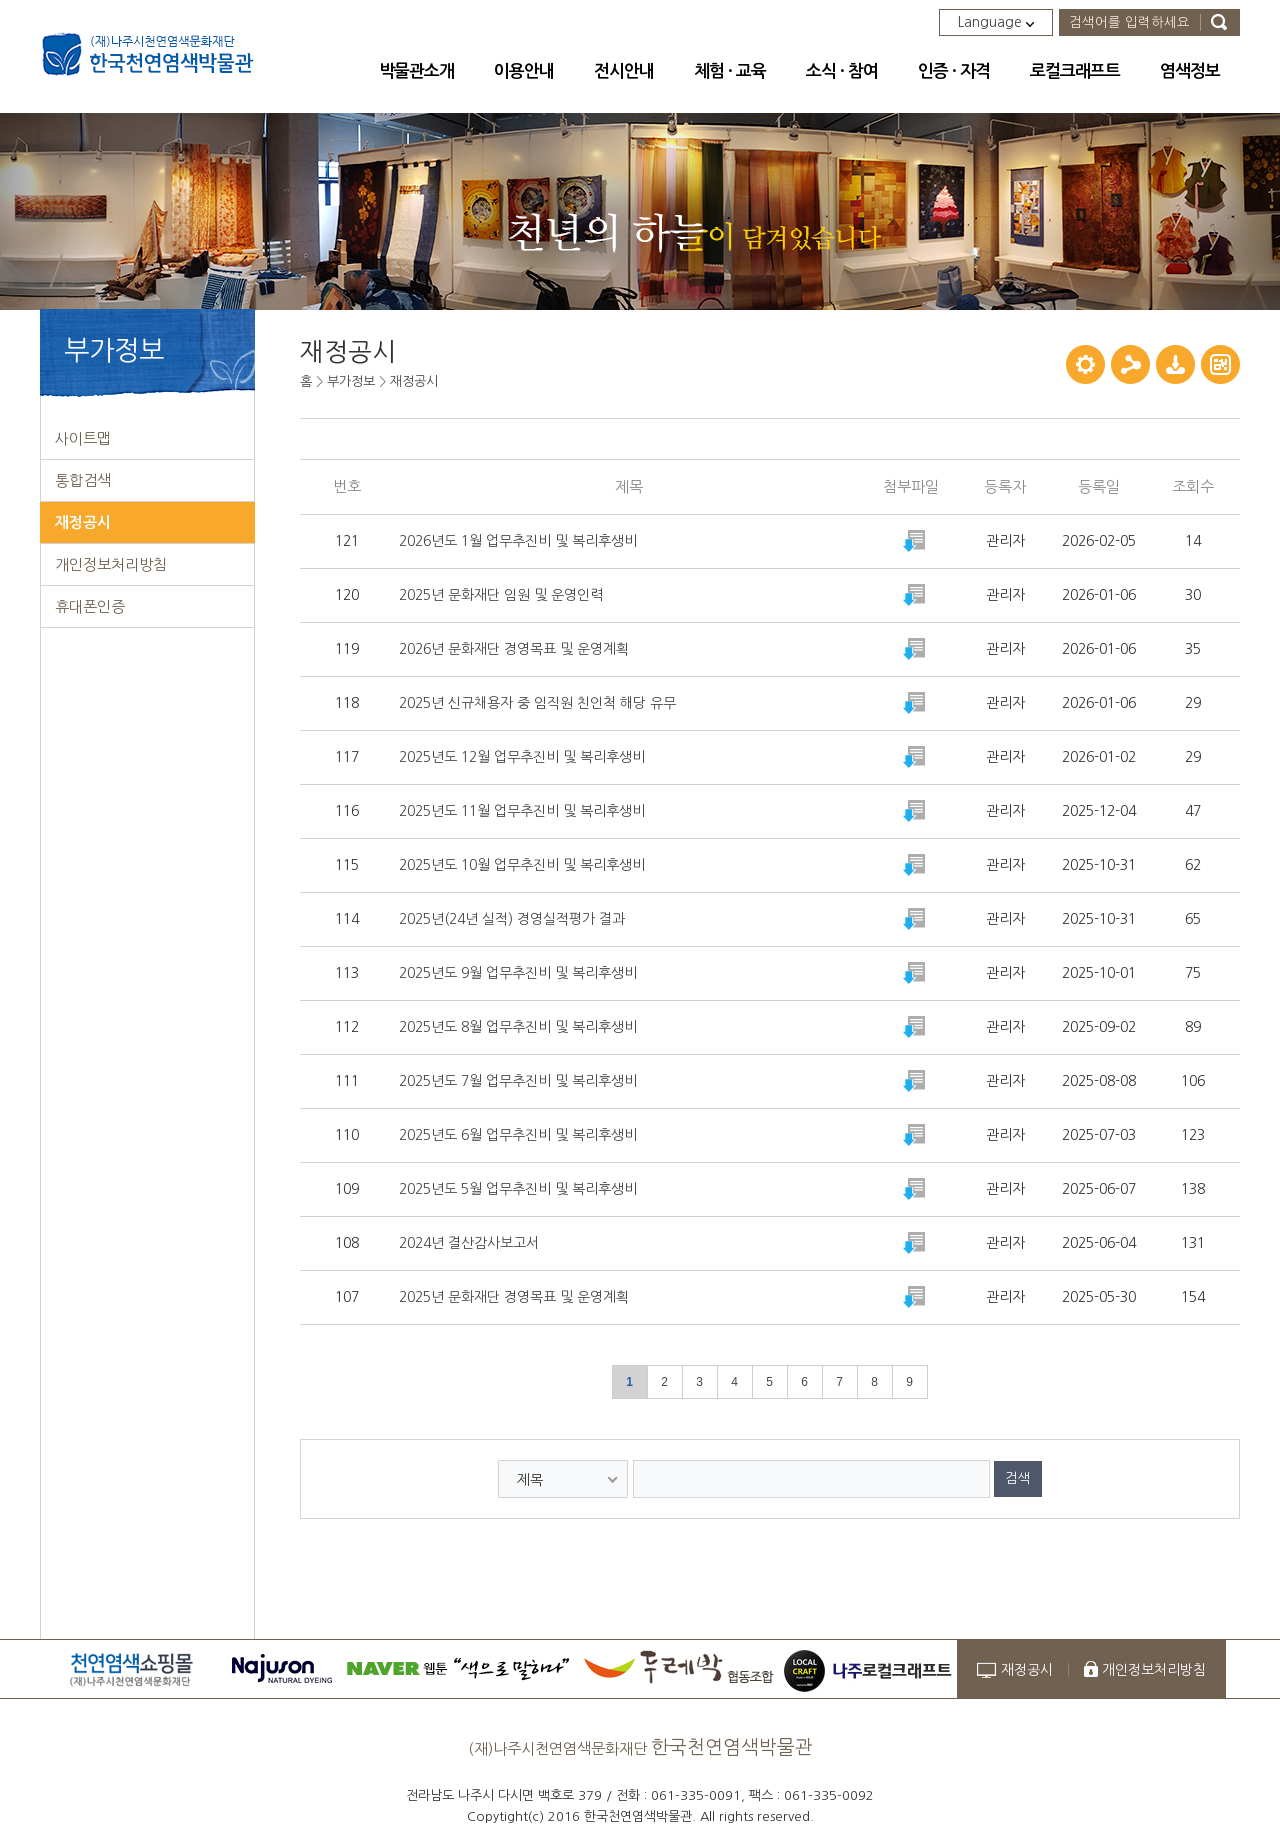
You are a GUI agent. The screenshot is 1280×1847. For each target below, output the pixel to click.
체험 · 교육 (730, 71)
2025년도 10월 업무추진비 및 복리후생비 (522, 865)
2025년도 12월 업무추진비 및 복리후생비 (522, 757)
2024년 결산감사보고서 (469, 1243)
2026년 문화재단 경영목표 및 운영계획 (514, 649)
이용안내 (524, 71)
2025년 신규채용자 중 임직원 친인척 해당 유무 (537, 703)
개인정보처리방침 (1154, 1670)
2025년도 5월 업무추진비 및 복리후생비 (518, 1189)
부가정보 (351, 381)
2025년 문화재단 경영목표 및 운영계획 (514, 1297)
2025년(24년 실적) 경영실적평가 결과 (512, 919)
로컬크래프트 (1075, 71)
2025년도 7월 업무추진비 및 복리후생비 (518, 1081)
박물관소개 (416, 71)
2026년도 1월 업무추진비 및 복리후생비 (518, 541)
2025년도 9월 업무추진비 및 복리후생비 (518, 973)
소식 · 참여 (842, 71)
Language (996, 22)
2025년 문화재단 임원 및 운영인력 (501, 595)
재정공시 (414, 381)
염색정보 (1190, 71)
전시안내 (624, 71)
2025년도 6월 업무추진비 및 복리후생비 (518, 1135)
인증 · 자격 (954, 71)
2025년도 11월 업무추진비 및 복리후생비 (522, 811)
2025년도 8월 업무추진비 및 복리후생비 (518, 1027)
